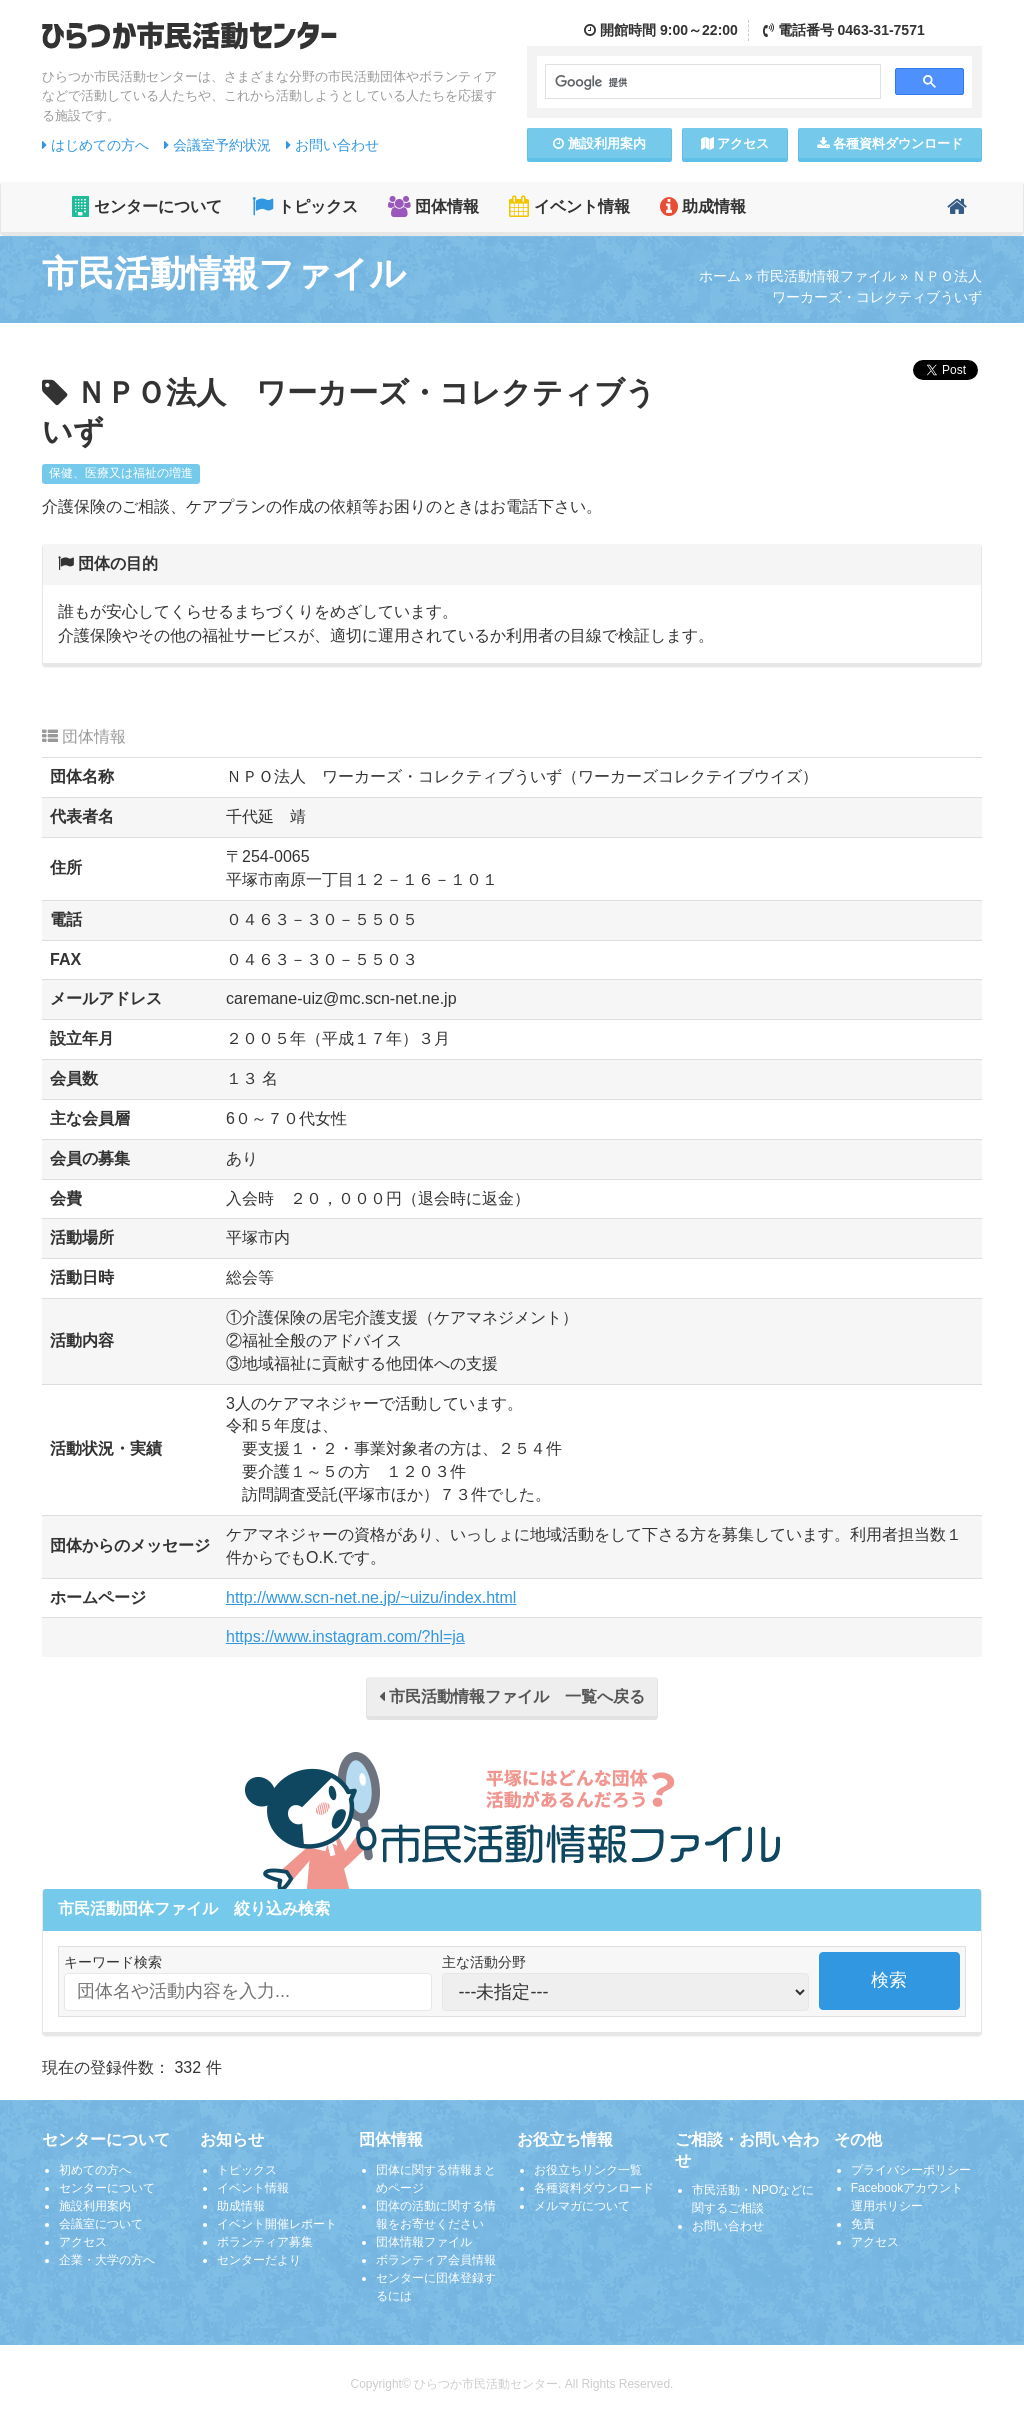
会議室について (101, 2224)
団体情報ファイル (424, 2242)
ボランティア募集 (265, 2242)
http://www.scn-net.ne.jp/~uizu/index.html (371, 1597)
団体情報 (433, 206)
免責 (863, 2224)
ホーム (720, 276)
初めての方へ (95, 2170)
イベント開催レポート (277, 2224)
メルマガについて (582, 2206)
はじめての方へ (95, 145)
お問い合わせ (332, 145)
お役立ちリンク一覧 (588, 2170)
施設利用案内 (95, 2206)
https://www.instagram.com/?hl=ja (345, 1636)
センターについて (147, 206)
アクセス (735, 143)
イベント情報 (569, 206)
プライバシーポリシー (911, 2170)
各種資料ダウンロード (594, 2188)
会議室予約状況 (217, 145)
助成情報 (703, 206)
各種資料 (890, 143)
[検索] (711, 82)
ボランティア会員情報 (436, 2260)
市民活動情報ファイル (826, 276)
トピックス (304, 206)
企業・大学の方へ (107, 2260)
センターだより (259, 2260)
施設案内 (599, 143)
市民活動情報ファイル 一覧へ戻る (512, 1696)
